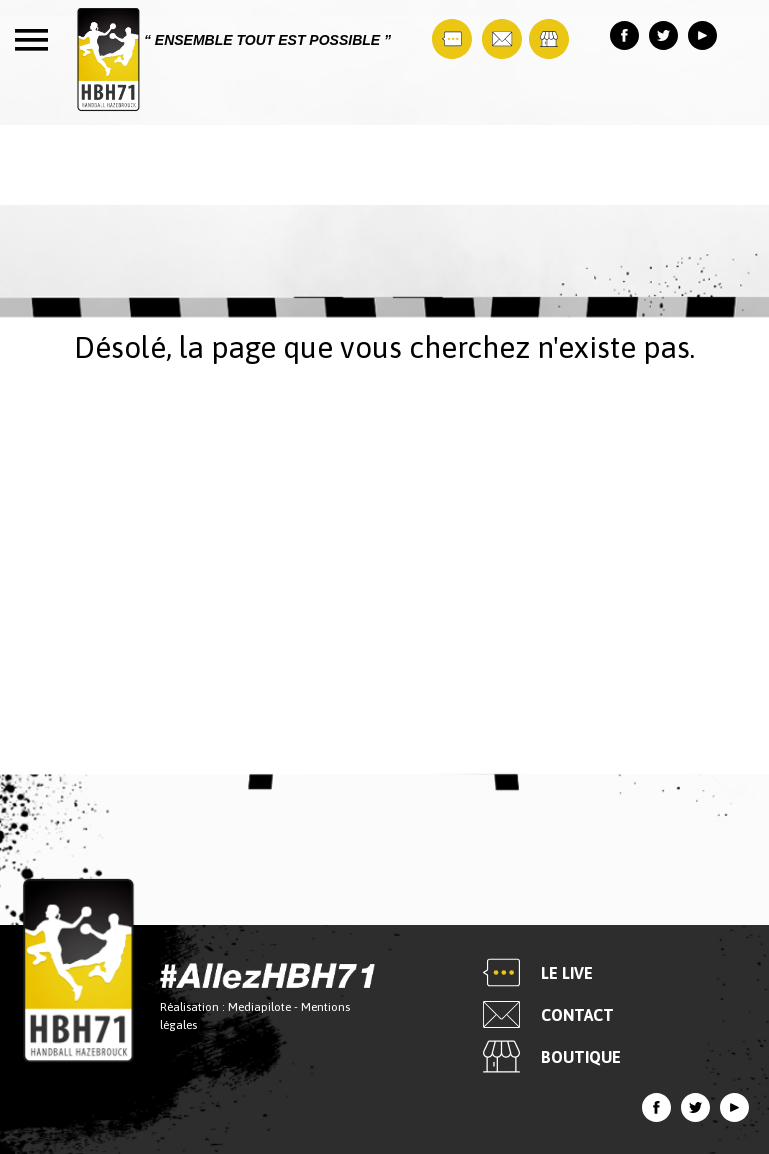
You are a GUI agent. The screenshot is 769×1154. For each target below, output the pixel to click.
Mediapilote (259, 1008)
